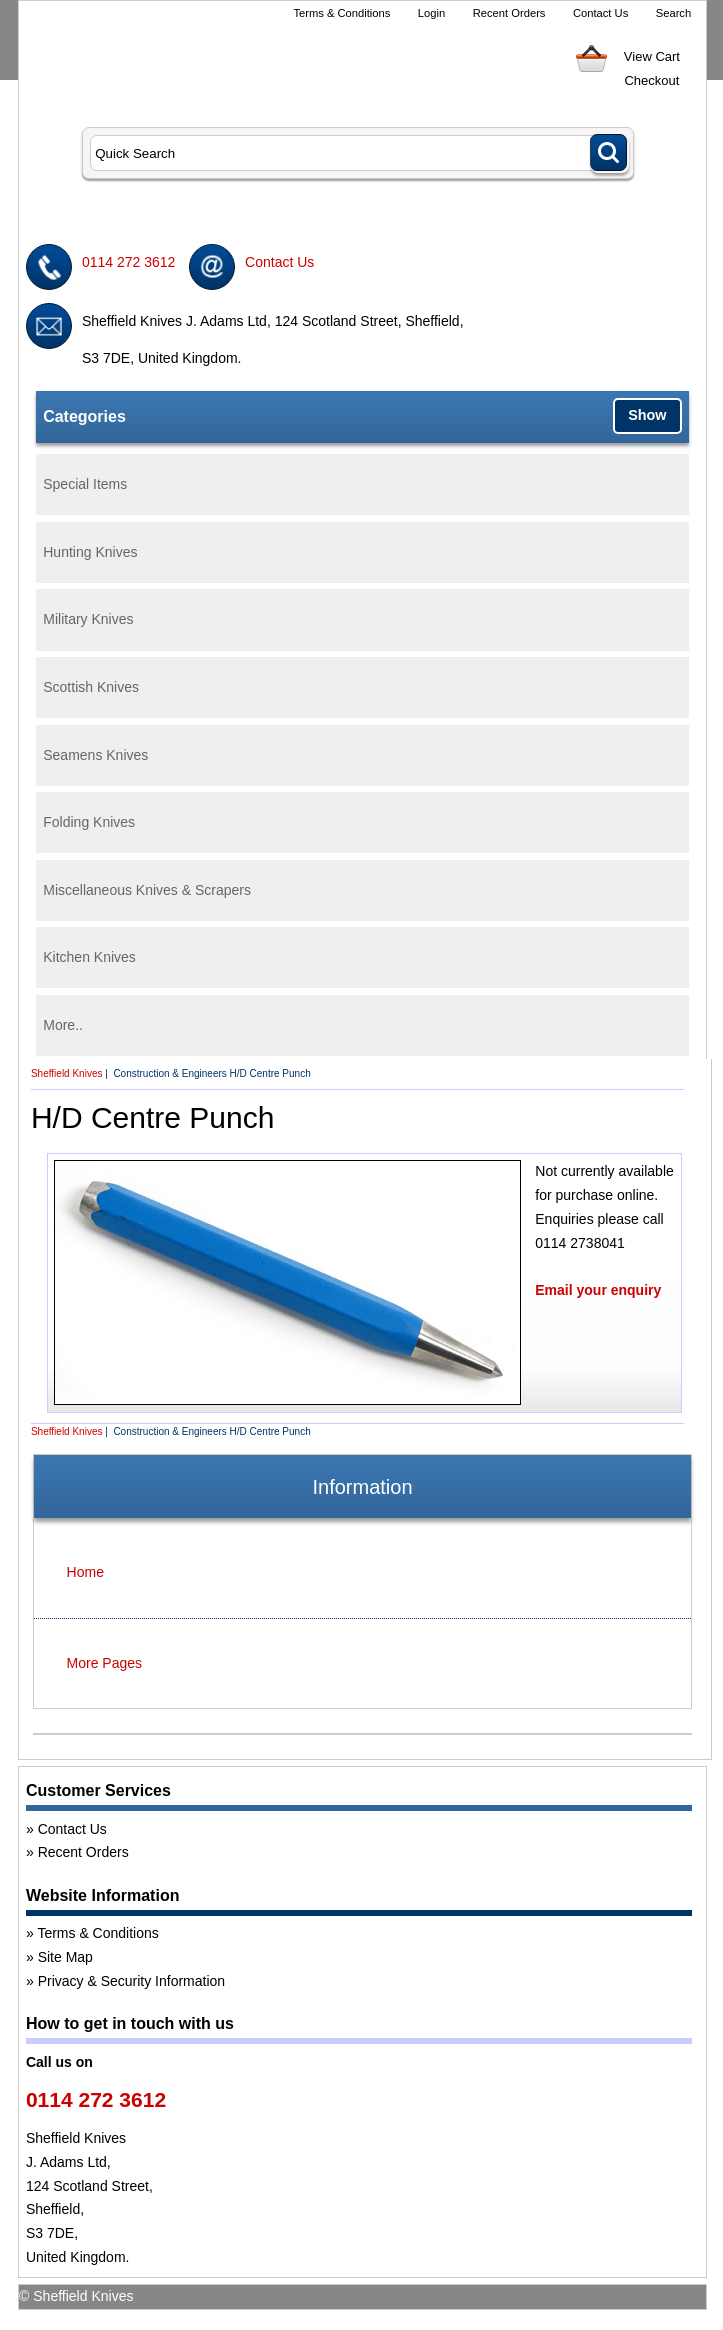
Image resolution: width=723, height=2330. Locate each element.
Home (85, 1572)
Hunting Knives (90, 552)
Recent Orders (509, 13)
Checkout (651, 80)
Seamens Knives (95, 755)
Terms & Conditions (341, 13)
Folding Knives (89, 822)
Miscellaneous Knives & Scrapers (147, 890)
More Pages (104, 1663)
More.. (63, 1025)
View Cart (652, 56)
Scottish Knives (91, 687)
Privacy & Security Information (132, 1981)
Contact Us (600, 13)
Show (647, 415)
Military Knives (88, 619)
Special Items (85, 484)
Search (673, 13)
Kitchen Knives (89, 957)
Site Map (65, 1957)
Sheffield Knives (67, 1073)
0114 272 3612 (128, 262)
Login (431, 13)
